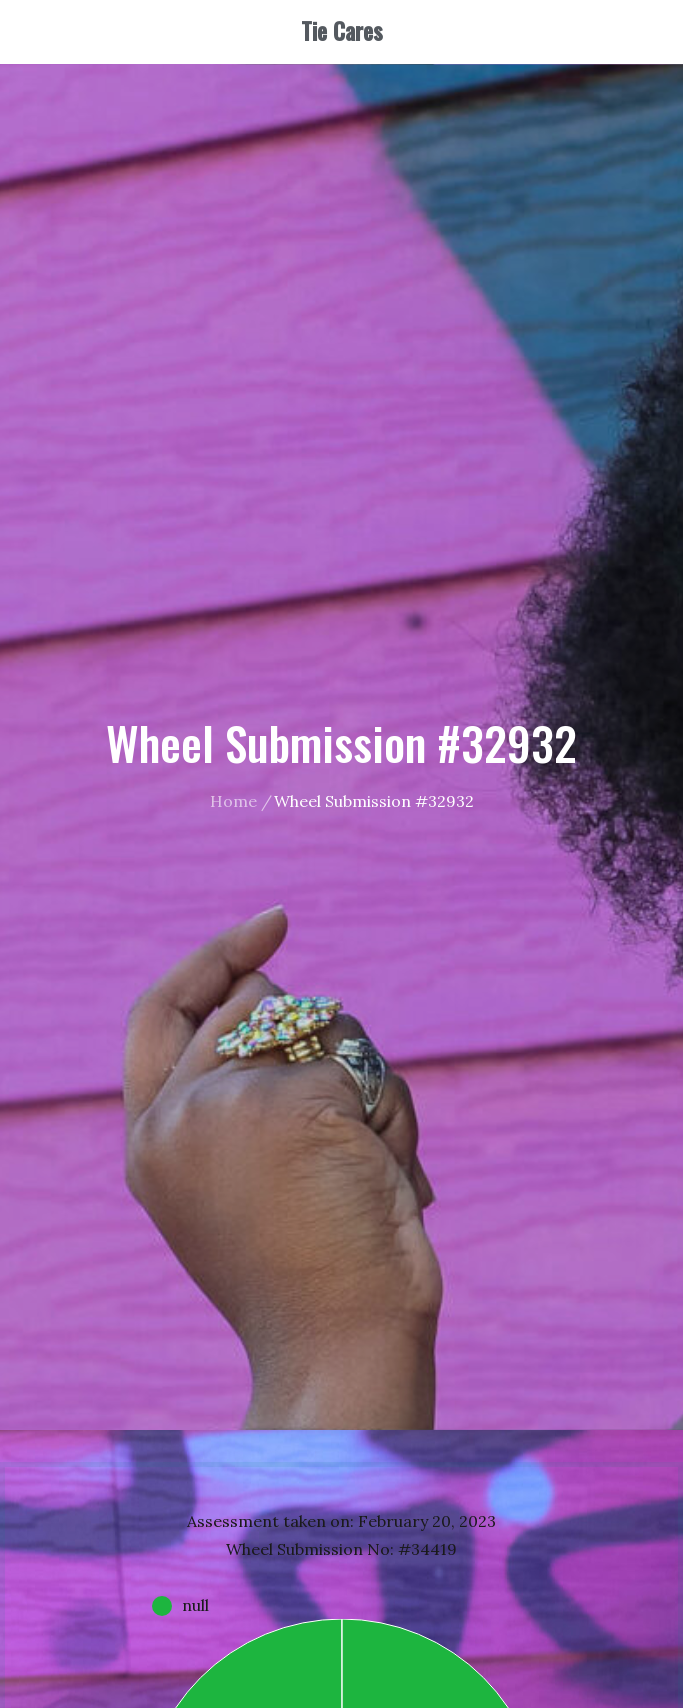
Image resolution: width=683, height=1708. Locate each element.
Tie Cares (342, 31)
